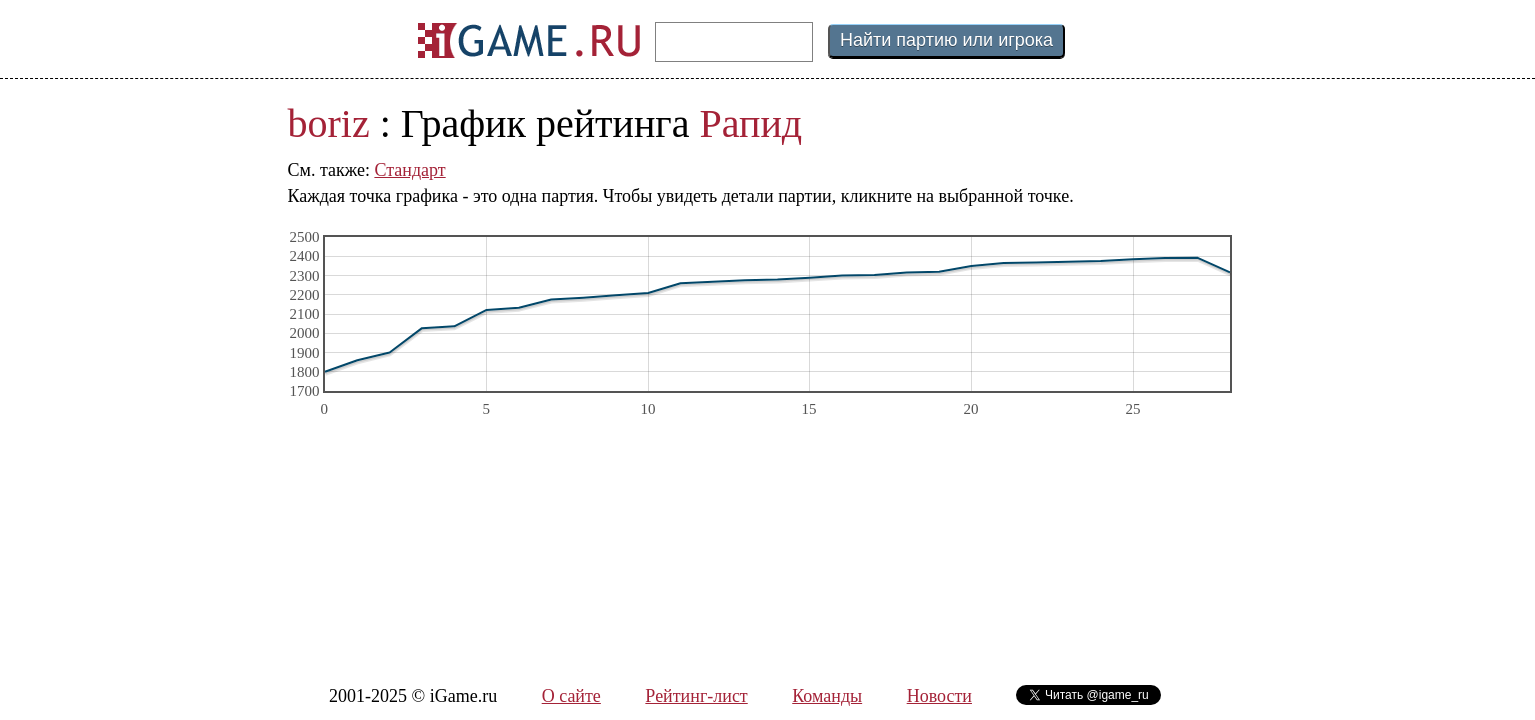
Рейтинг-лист (696, 696)
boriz (329, 123)
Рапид (751, 123)
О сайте (571, 696)
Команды (827, 696)
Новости (939, 696)
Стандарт (409, 170)
